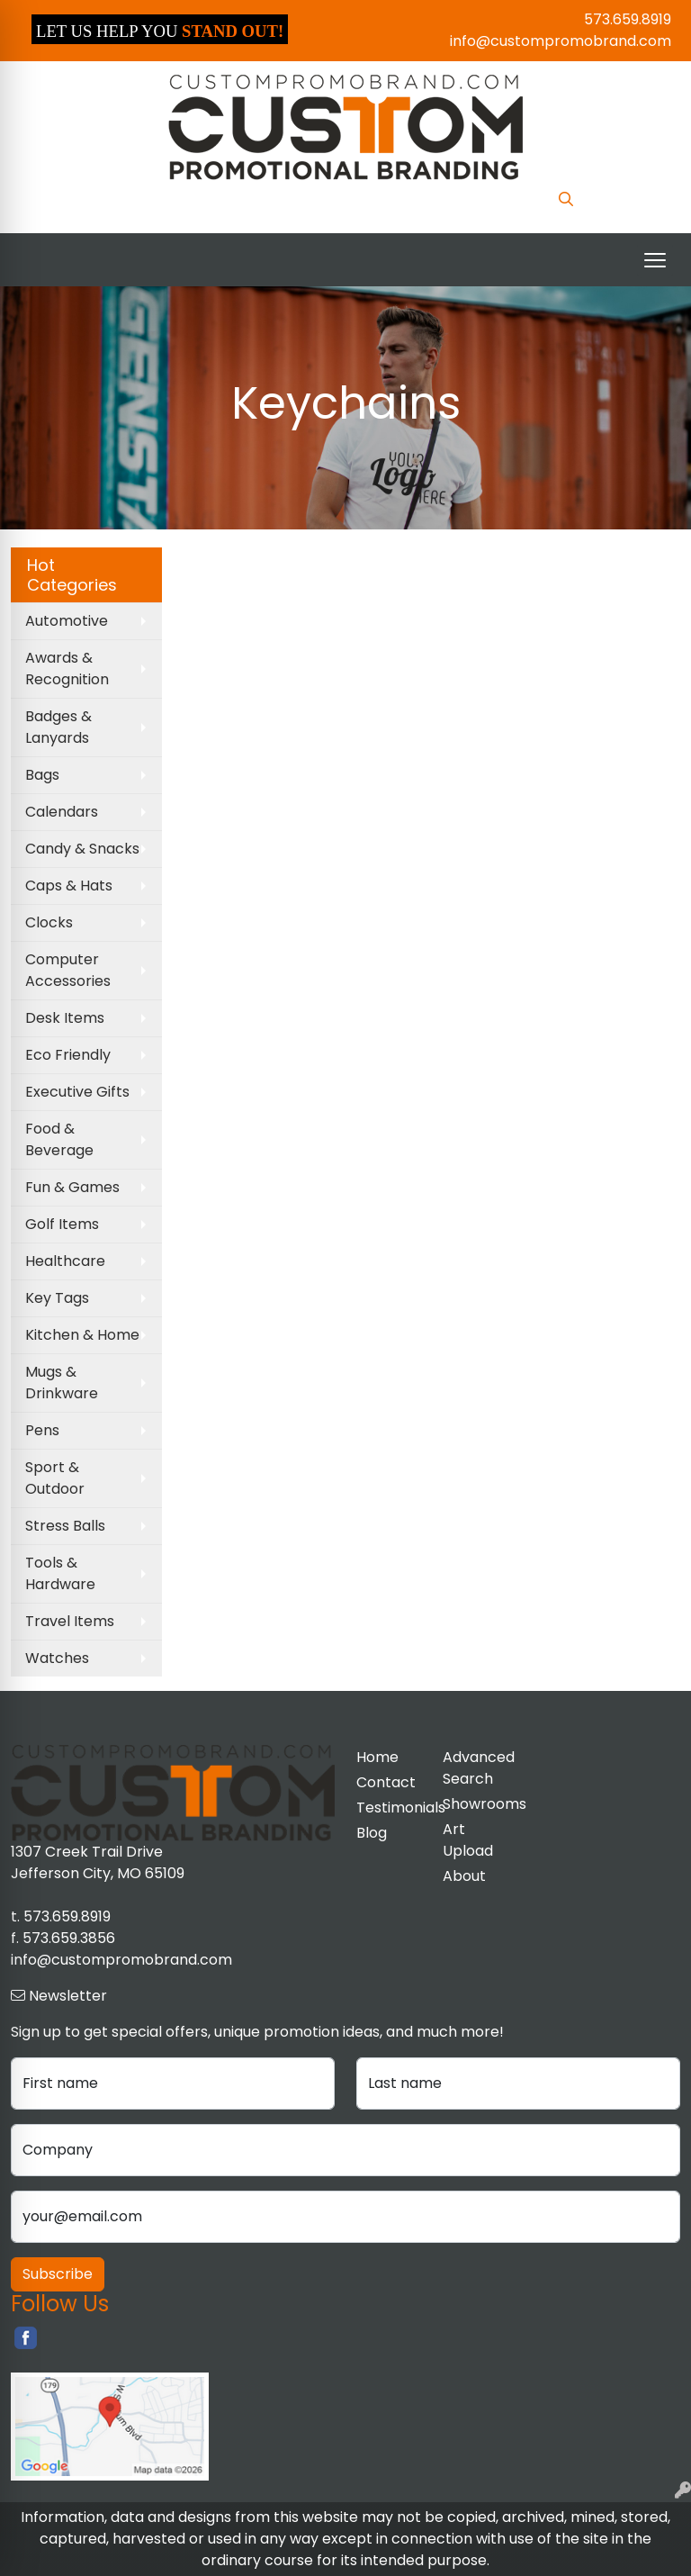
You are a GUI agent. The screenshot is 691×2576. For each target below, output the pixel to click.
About (464, 1876)
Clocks (49, 922)
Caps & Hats (68, 885)
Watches (57, 1658)
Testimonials (388, 1807)
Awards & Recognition (67, 668)
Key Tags (57, 1298)
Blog (371, 1832)
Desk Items (64, 1018)
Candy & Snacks (82, 848)
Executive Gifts (77, 1091)
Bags (42, 774)
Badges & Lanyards (58, 727)
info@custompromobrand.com (560, 41)
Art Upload (468, 1840)
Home (377, 1757)
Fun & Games (72, 1187)
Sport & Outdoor (55, 1478)
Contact (386, 1782)
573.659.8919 (627, 19)
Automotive (66, 620)
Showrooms (475, 1804)
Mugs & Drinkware (61, 1382)
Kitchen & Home (82, 1334)
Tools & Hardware (60, 1573)
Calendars (61, 811)
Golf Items (62, 1224)
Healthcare (65, 1261)
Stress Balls (65, 1525)
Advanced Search (475, 1768)
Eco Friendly (68, 1054)
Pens (42, 1430)
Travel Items (69, 1621)
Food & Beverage (59, 1139)
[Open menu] (655, 260)
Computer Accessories (68, 970)
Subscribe (57, 2274)
